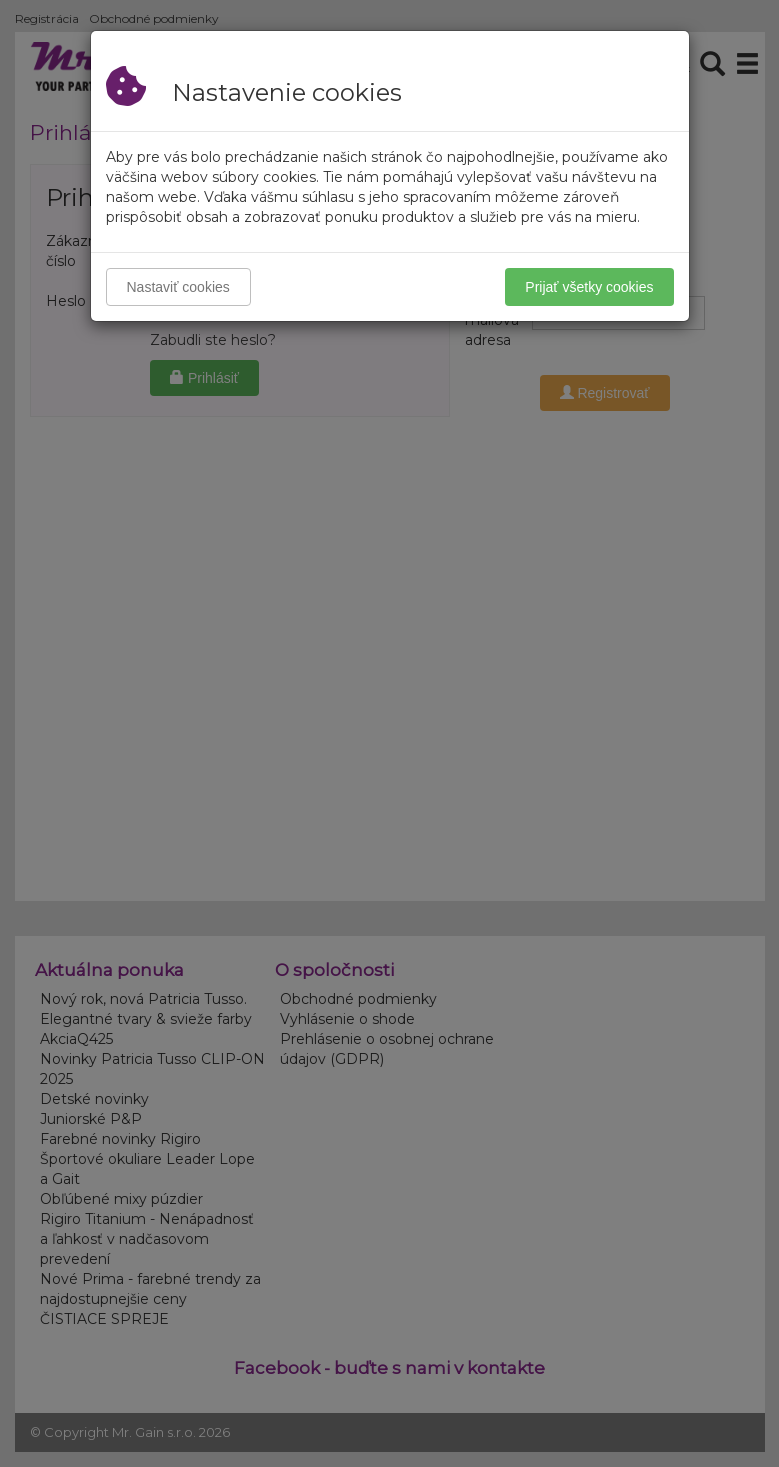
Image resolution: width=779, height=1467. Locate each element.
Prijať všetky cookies (589, 287)
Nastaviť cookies (178, 287)
